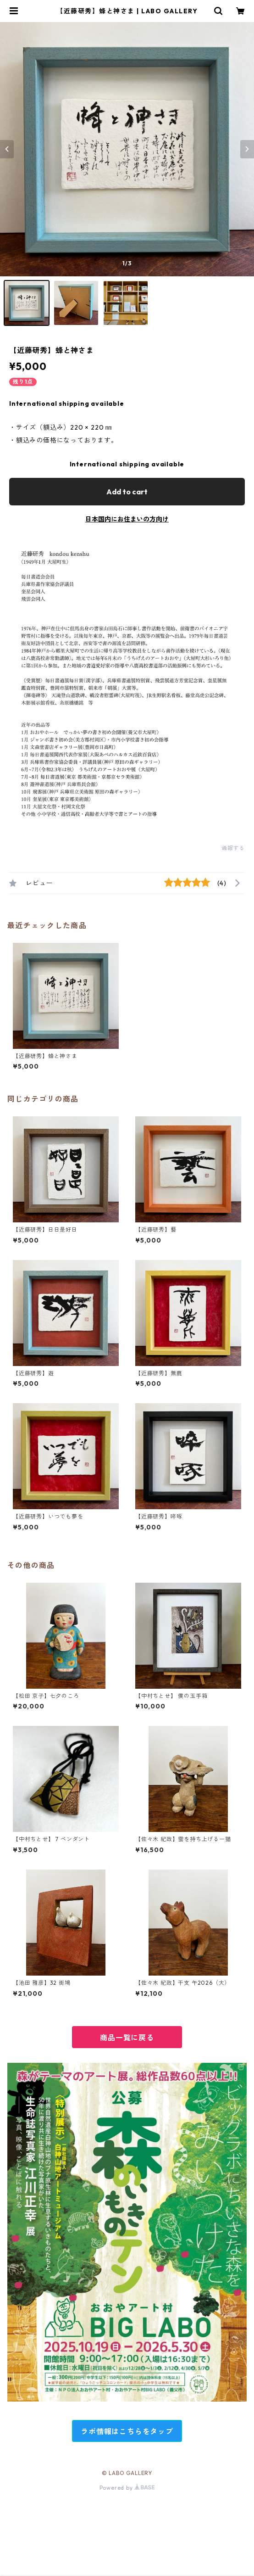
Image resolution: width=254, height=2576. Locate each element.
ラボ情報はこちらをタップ (127, 2431)
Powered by (127, 2487)
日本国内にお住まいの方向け (127, 519)
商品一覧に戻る (127, 2037)
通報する (233, 848)
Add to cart (127, 491)
